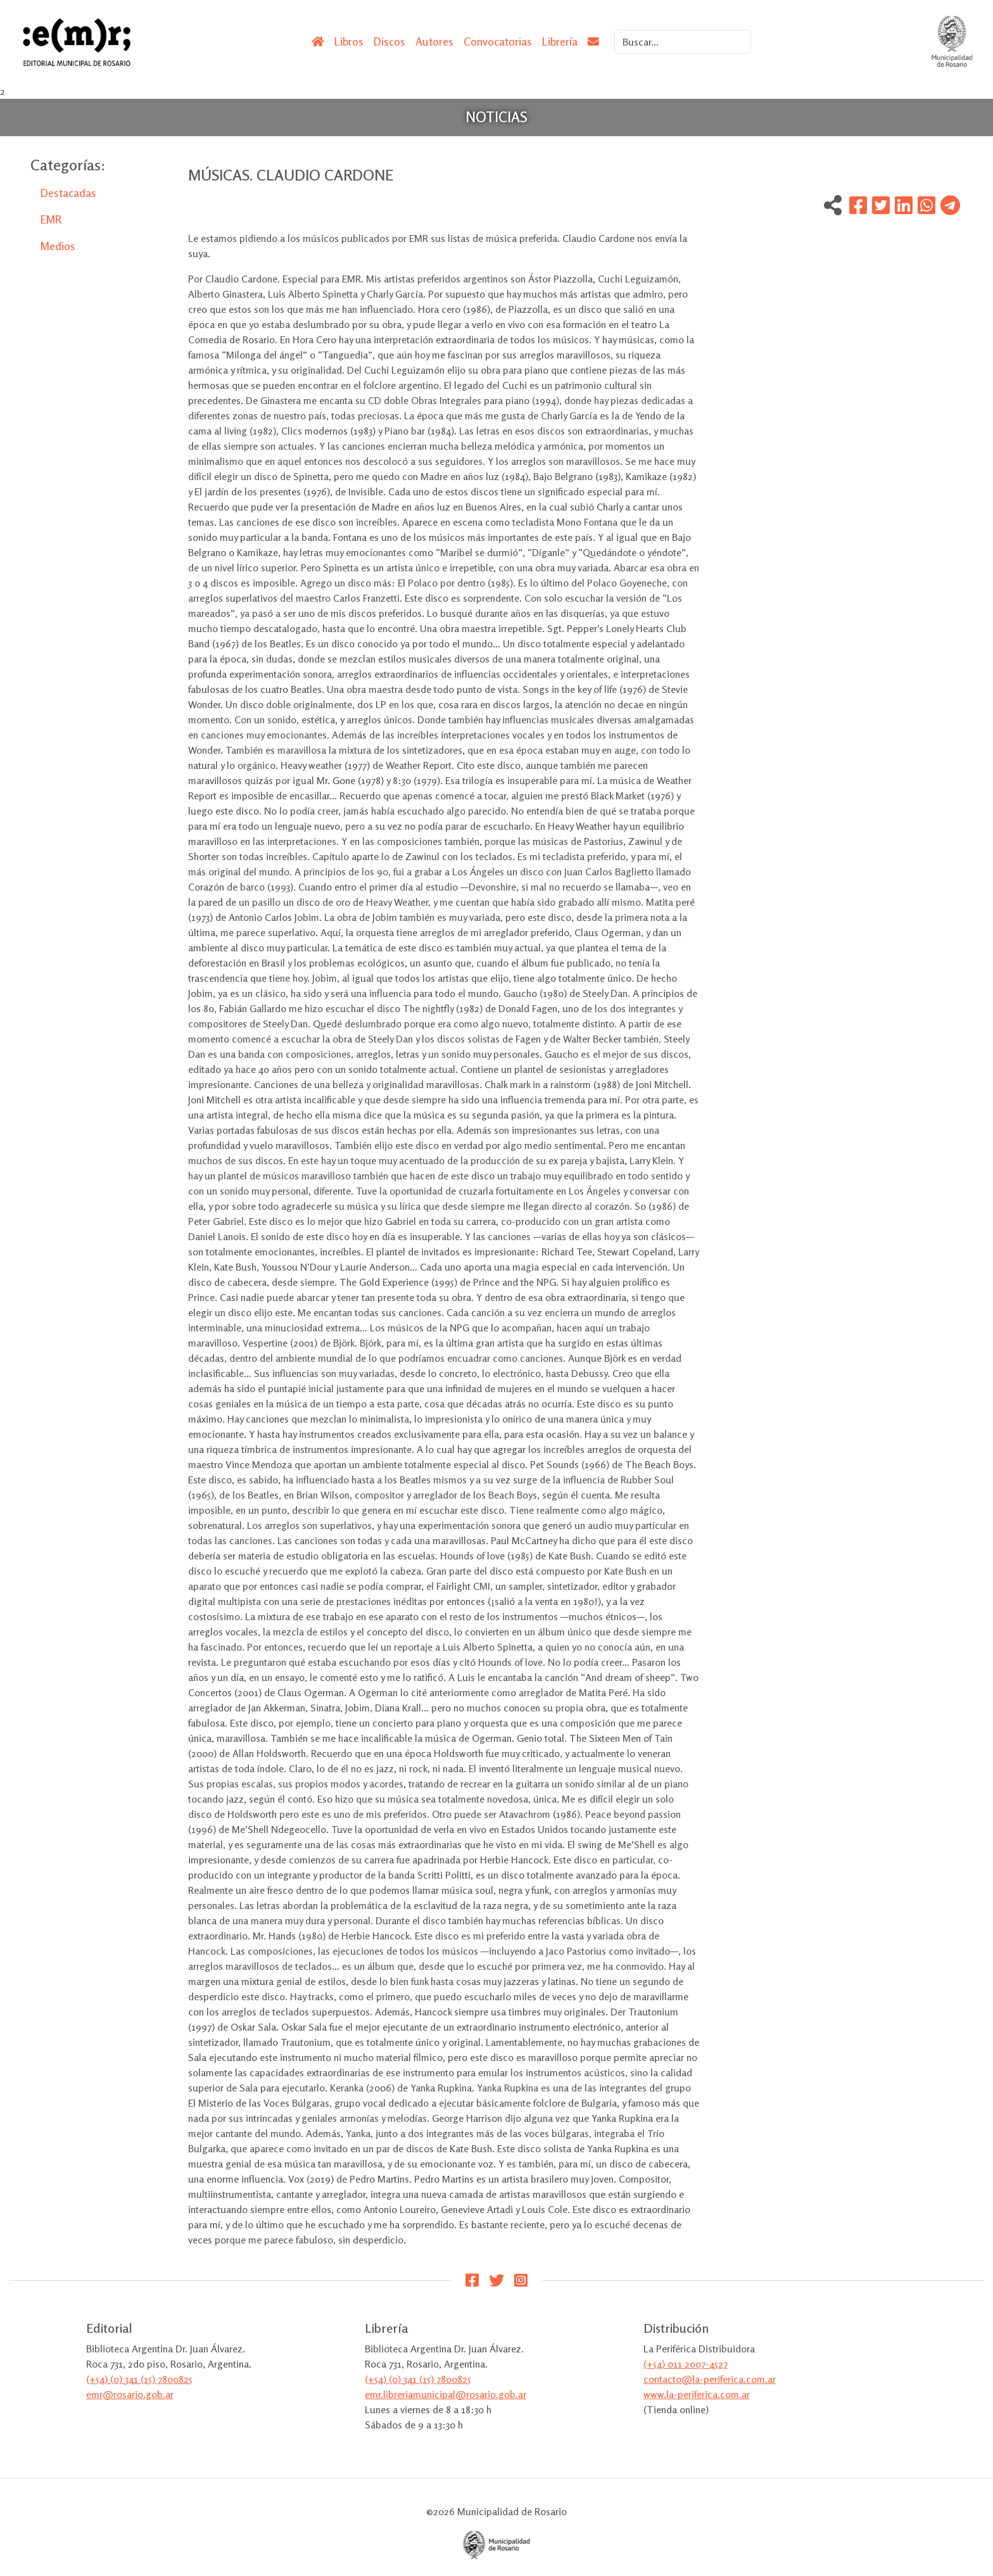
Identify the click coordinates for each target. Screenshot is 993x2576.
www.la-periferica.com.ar (696, 2394)
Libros (349, 41)
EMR (51, 219)
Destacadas (68, 193)
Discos (389, 41)
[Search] (682, 42)
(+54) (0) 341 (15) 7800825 (139, 2379)
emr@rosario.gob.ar (130, 2394)
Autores (434, 41)
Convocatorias (498, 41)
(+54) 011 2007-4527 (685, 2363)
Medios (58, 246)
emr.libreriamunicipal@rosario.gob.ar (445, 2394)
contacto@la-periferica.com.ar (709, 2379)
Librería (560, 41)
